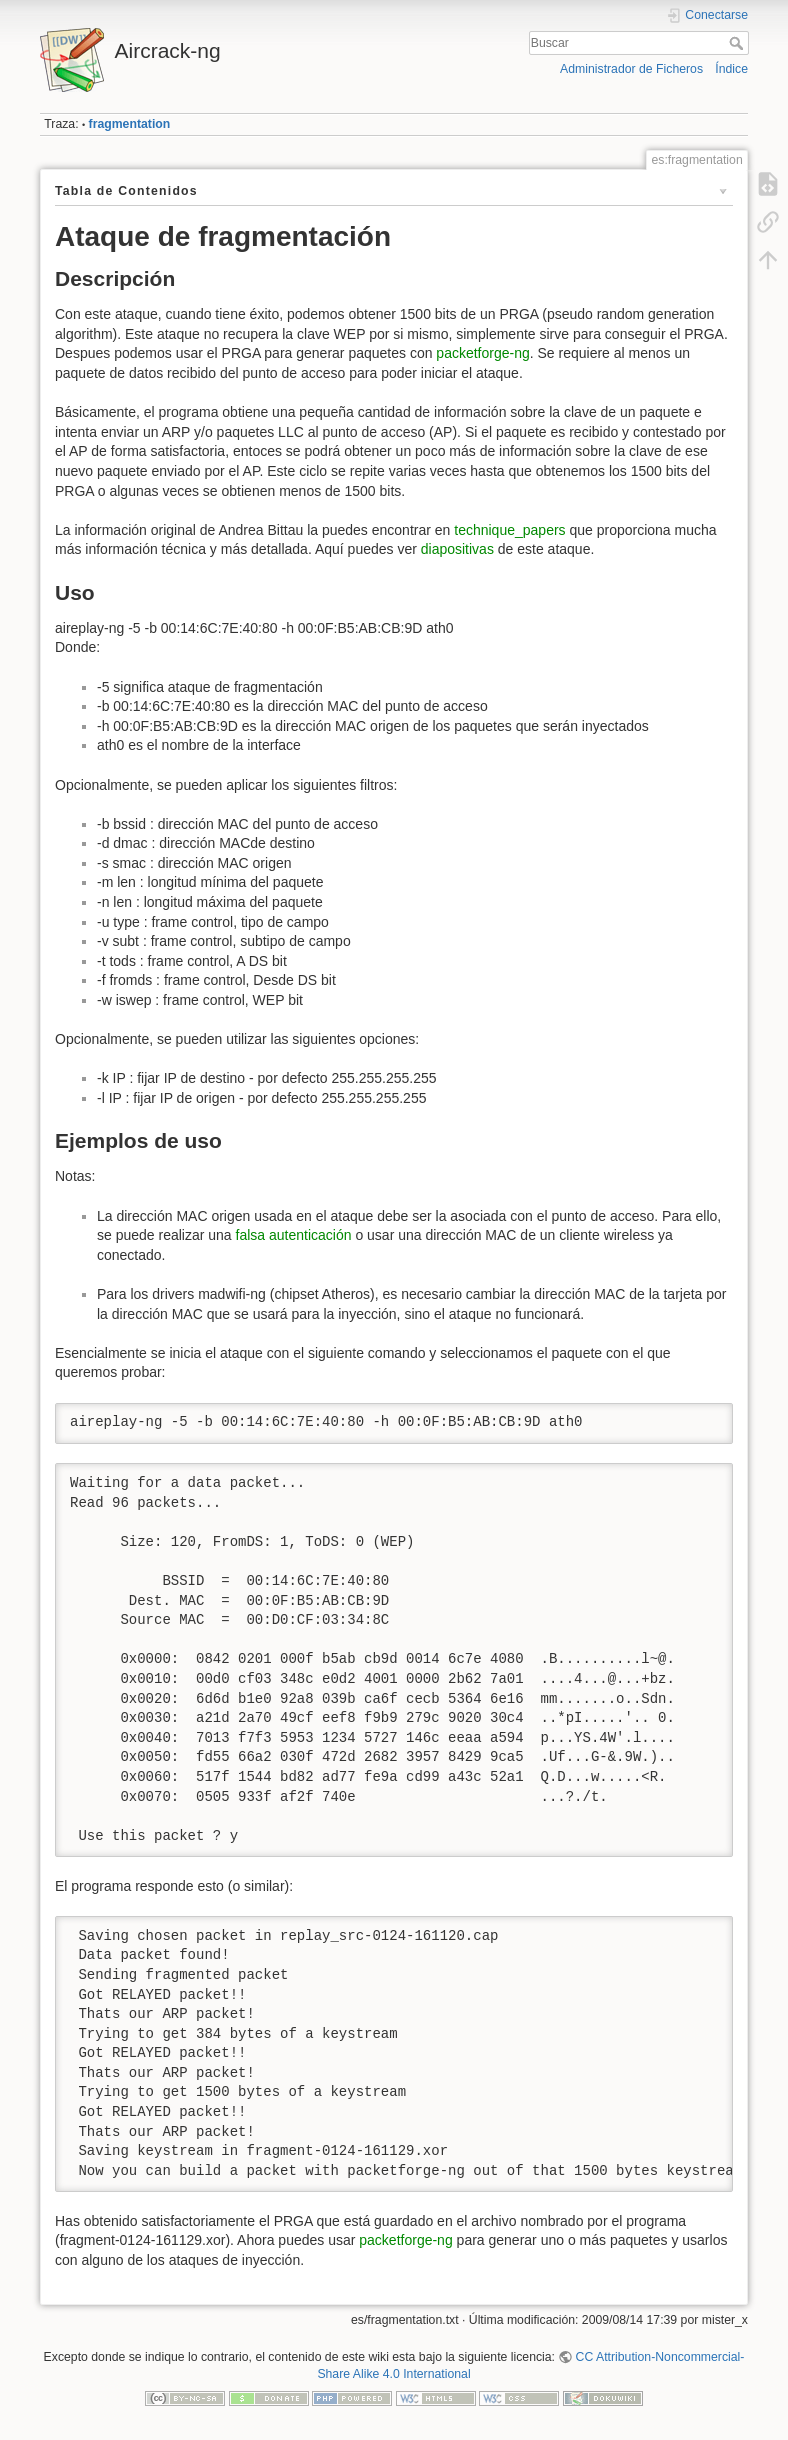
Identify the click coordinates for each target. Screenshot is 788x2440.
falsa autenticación (294, 1235)
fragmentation (130, 124)
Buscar (738, 43)
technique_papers (509, 530)
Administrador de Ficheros (631, 69)
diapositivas (457, 549)
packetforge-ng (482, 353)
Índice (731, 69)
